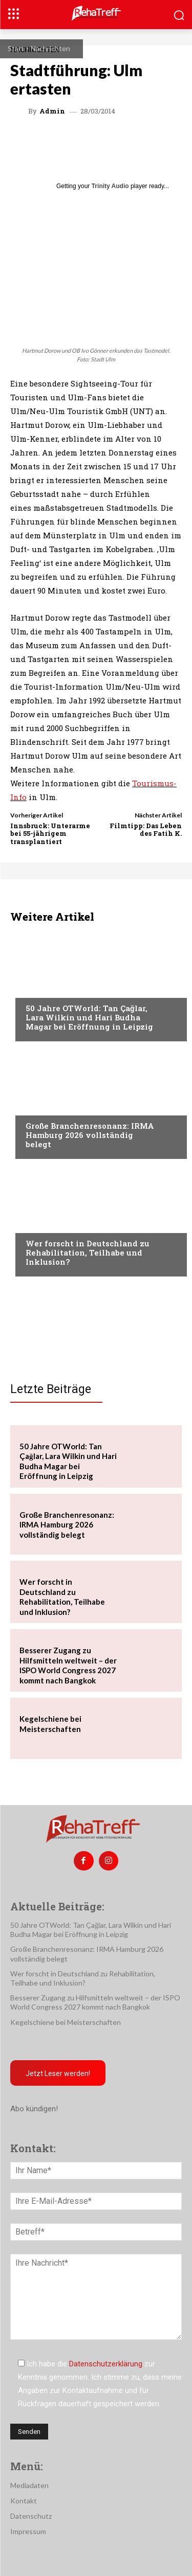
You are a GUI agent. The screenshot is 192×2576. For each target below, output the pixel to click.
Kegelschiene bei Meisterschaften (65, 2022)
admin (52, 111)
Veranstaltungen (57, 989)
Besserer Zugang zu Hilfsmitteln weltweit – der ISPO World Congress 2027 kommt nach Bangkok (68, 1665)
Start (16, 48)
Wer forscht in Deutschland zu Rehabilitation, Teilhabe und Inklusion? (88, 1252)
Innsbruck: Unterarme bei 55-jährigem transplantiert (50, 833)
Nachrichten (50, 48)
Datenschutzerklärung (105, 2363)
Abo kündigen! (34, 2108)
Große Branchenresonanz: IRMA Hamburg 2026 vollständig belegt (90, 1135)
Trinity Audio (110, 186)
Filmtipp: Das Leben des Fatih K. (146, 829)
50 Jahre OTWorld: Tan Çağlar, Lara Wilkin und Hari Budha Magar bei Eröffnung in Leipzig (89, 1017)
